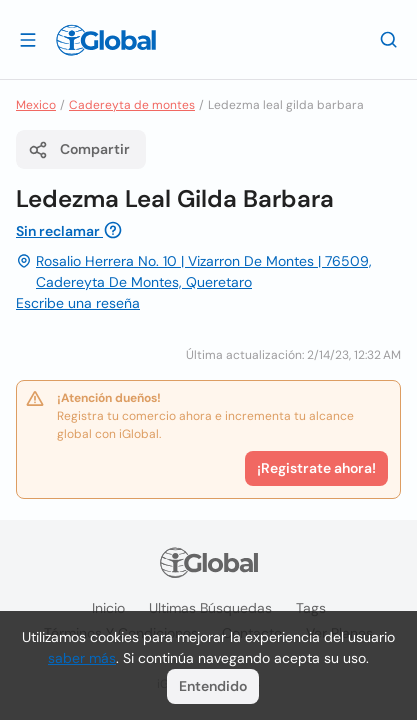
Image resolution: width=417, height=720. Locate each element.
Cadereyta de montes (132, 105)
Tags (311, 608)
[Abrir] (28, 39)
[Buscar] (389, 39)
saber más (82, 658)
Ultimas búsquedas (210, 608)
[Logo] (106, 40)
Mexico (36, 105)
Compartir (79, 150)
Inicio (108, 608)
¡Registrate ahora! (316, 468)
